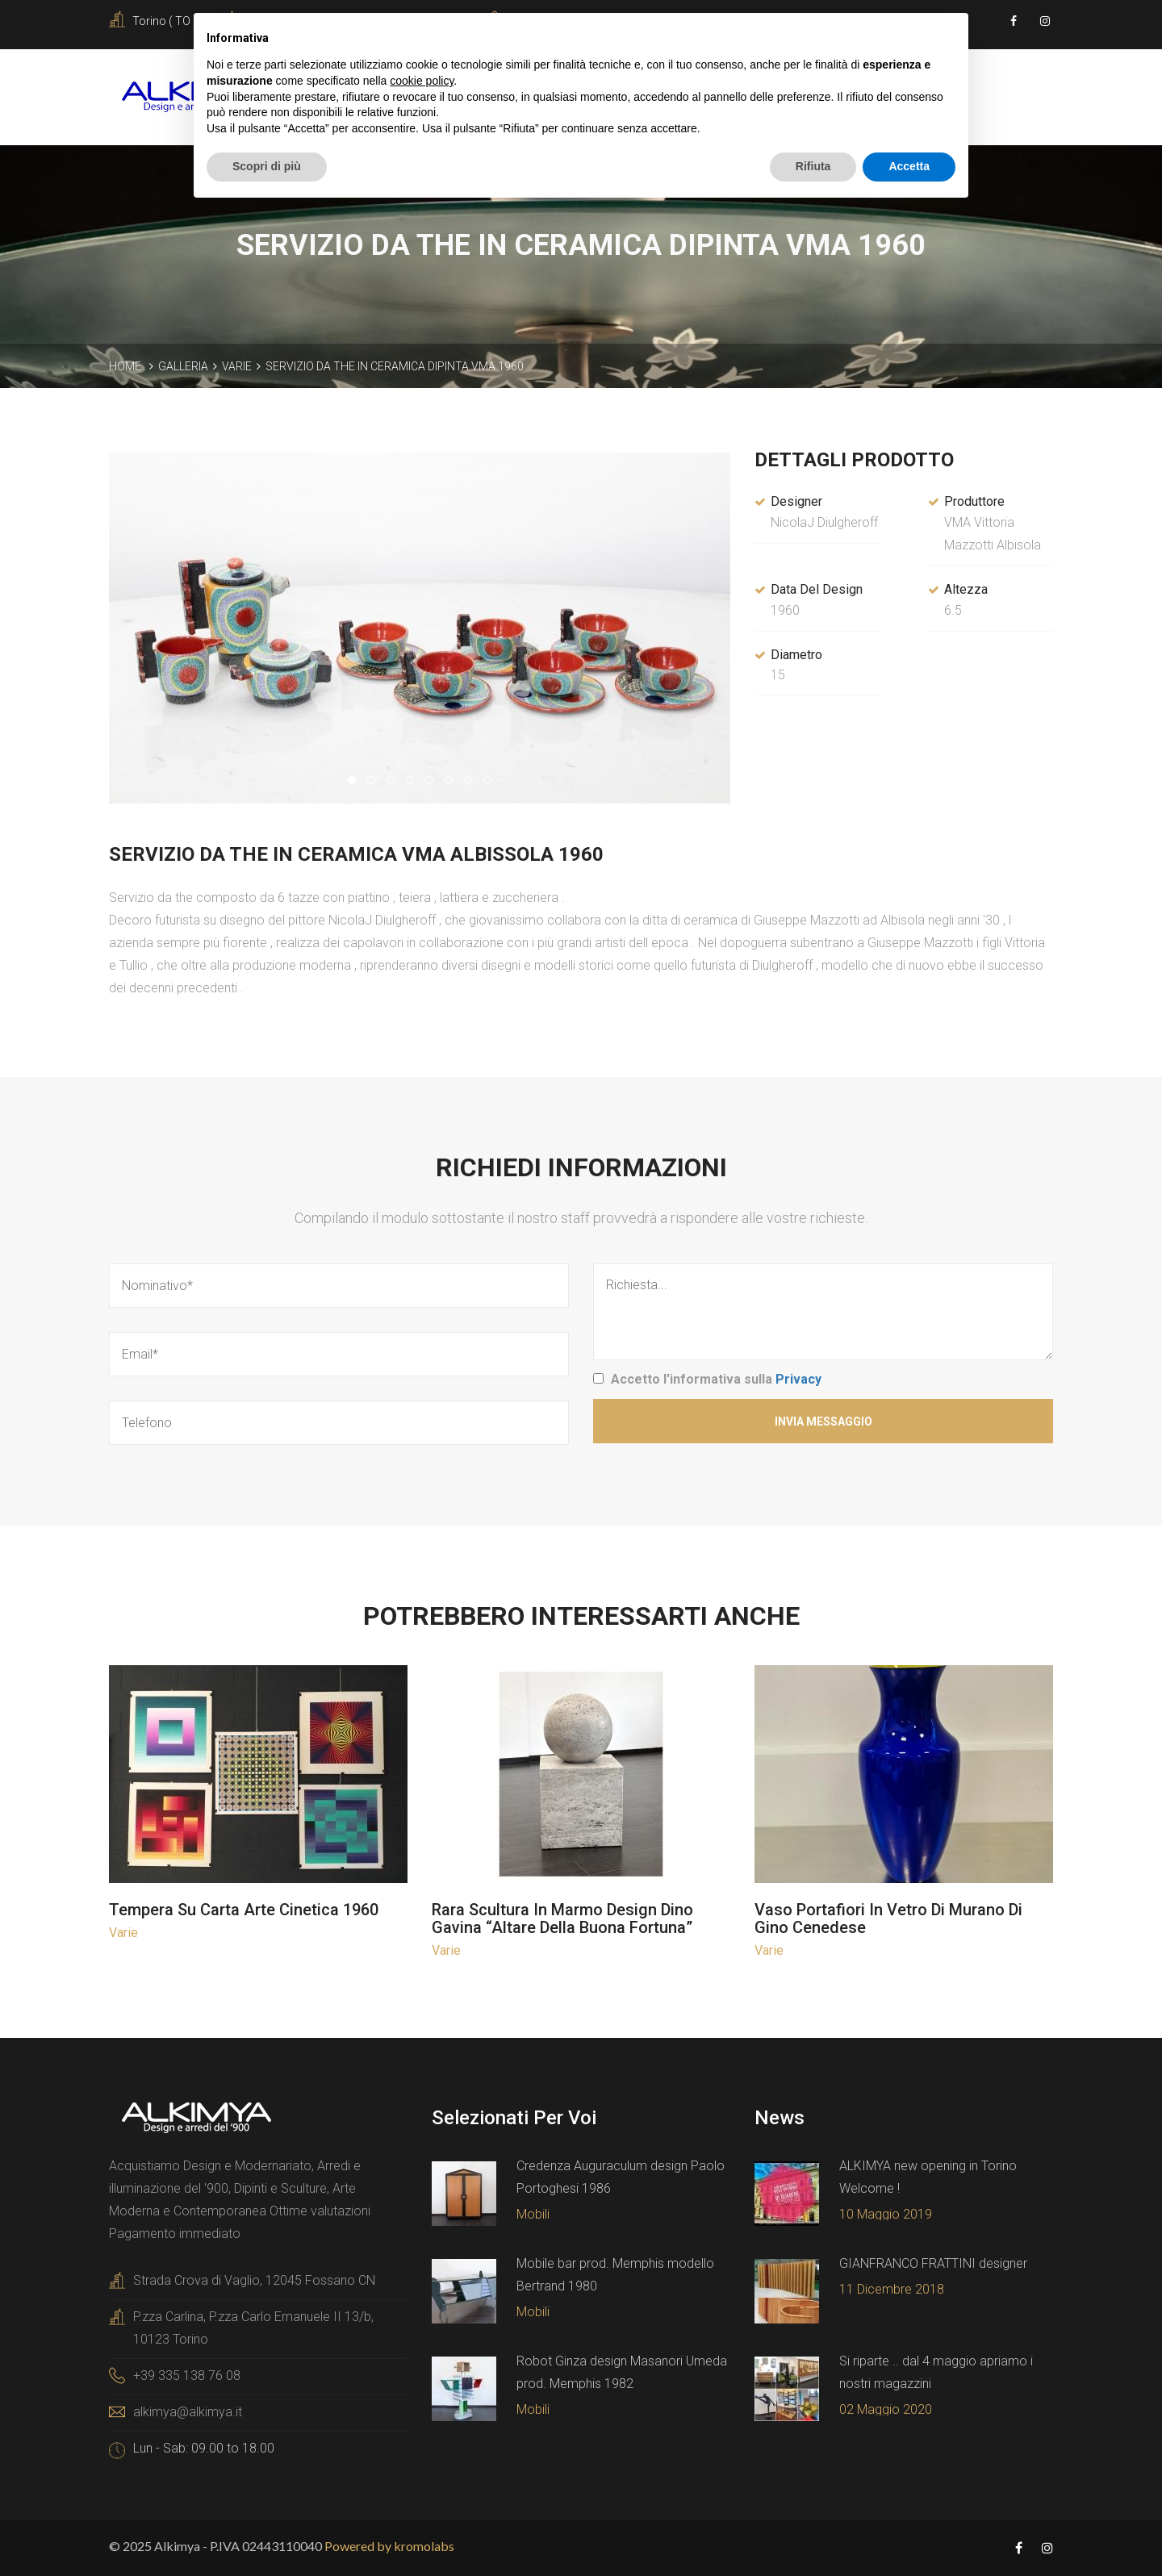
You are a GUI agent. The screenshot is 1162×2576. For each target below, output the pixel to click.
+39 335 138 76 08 (186, 2375)
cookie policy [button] (422, 80)
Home (125, 366)
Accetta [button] (909, 166)
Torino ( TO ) (164, 21)
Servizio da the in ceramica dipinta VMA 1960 (394, 366)
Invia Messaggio (823, 1421)
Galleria (183, 366)
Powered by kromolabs (389, 2545)
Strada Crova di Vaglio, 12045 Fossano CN (254, 2280)
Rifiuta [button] (813, 166)
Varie (237, 366)
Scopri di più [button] (266, 166)
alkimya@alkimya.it (187, 2411)
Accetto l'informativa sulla (716, 1379)
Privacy (798, 1379)
